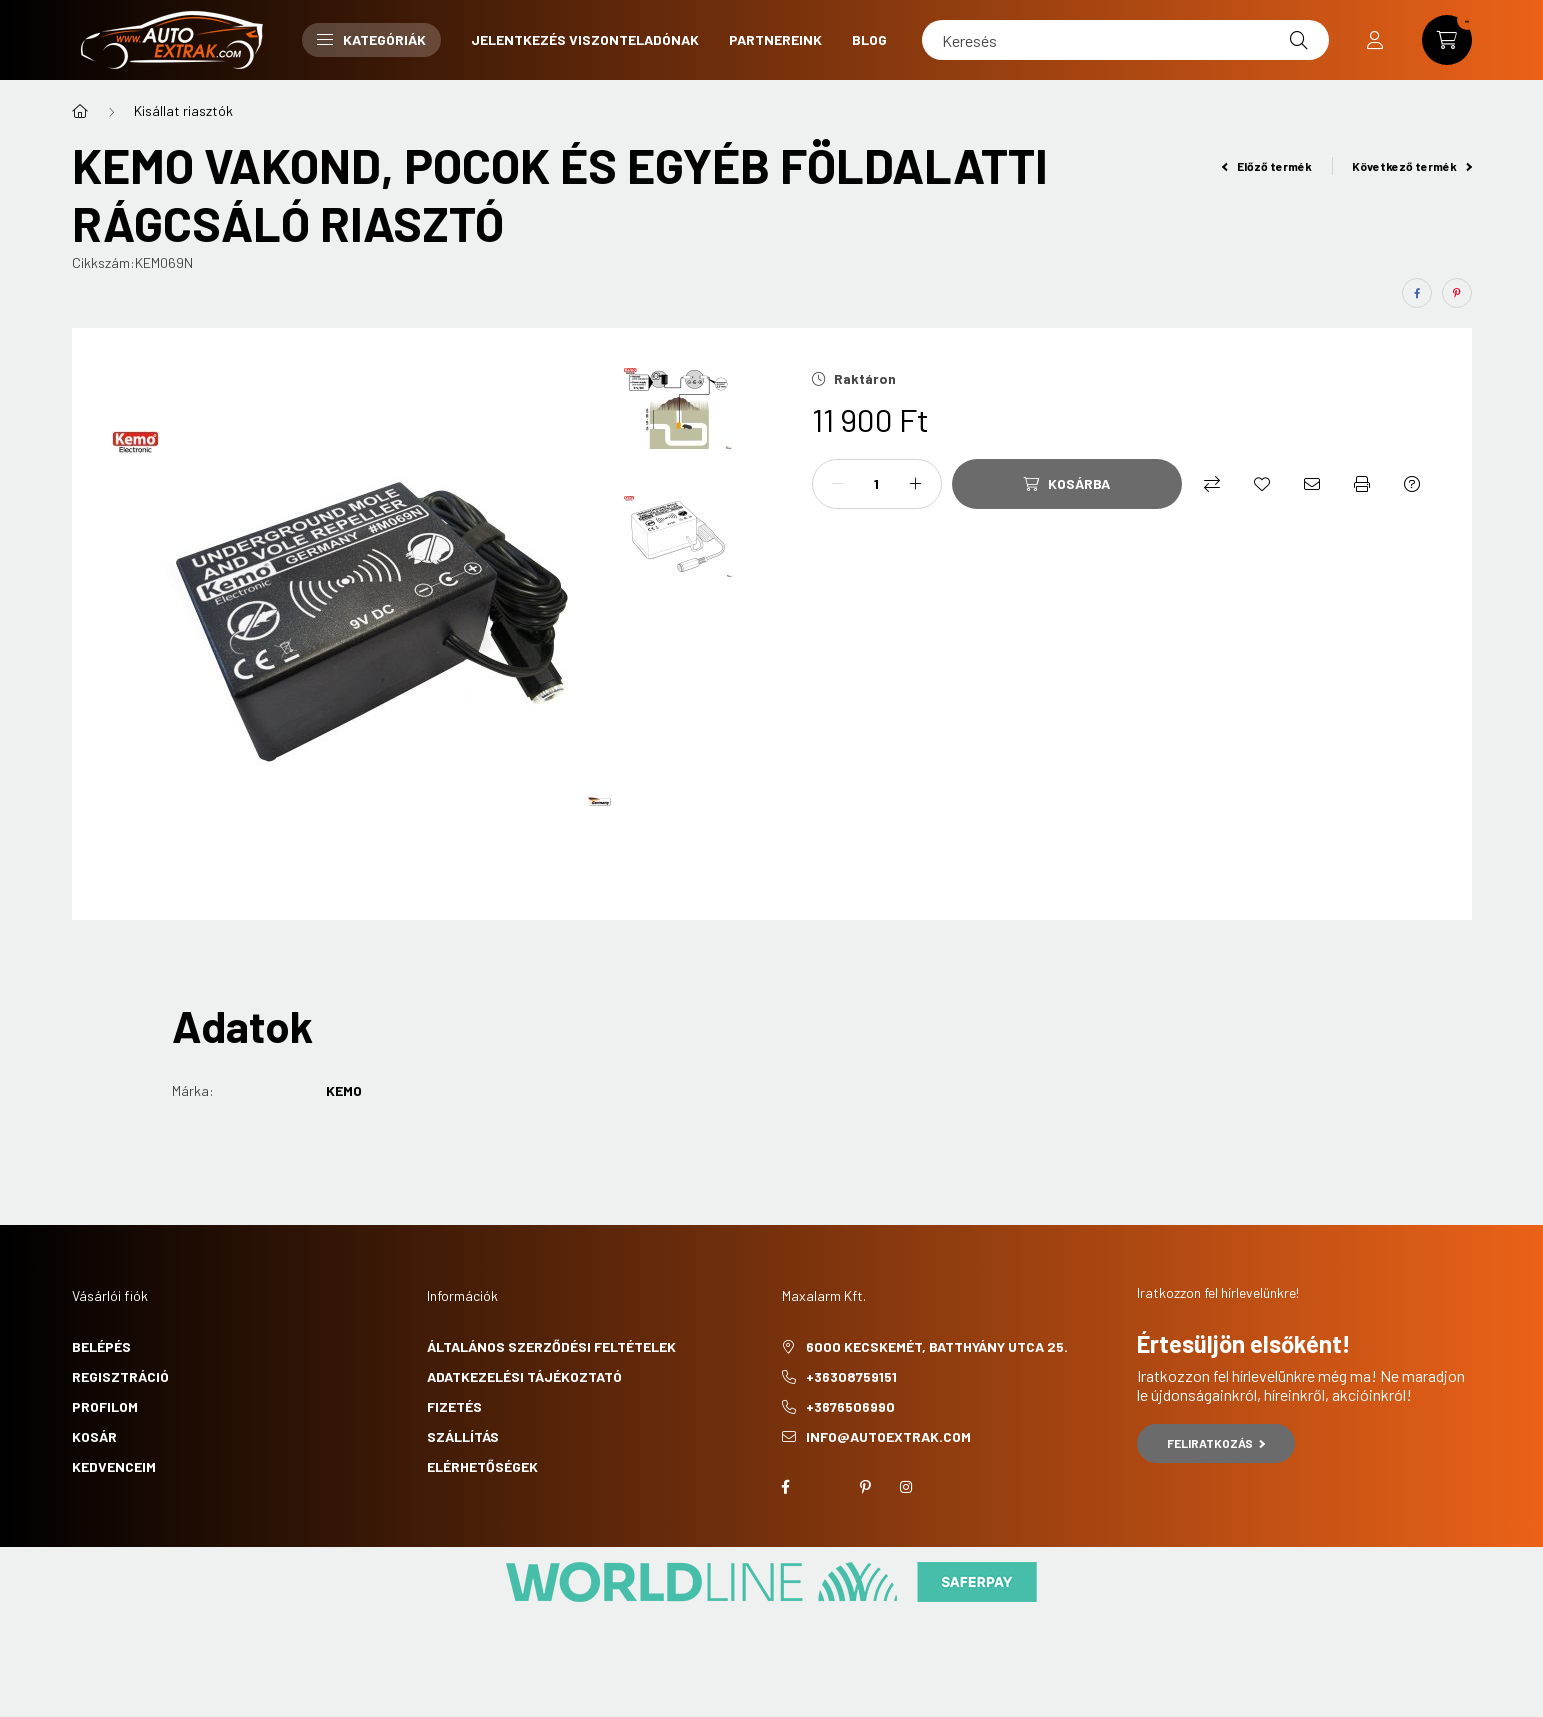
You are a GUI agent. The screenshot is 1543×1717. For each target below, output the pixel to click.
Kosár (94, 1436)
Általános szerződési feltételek (551, 1346)
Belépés (101, 1346)
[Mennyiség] (877, 484)
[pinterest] (1457, 293)
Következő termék (1412, 166)
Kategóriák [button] (371, 39)
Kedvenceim (114, 1466)
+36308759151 (851, 1376)
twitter (826, 1487)
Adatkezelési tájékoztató (524, 1376)
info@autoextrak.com (888, 1436)
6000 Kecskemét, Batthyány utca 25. (937, 1346)
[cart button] (1447, 40)
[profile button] (1375, 40)
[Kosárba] (1067, 484)
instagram (906, 1487)
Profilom (105, 1406)
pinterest (866, 1487)
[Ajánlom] (1312, 484)
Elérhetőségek (482, 1466)
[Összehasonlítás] (1212, 484)
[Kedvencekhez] (1262, 484)
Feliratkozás (1216, 1443)
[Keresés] (1125, 40)
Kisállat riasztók (183, 110)
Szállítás (463, 1436)
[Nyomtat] (1362, 484)
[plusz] (916, 484)
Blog (869, 39)
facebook (786, 1487)
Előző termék (1267, 166)
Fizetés (454, 1406)
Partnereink (775, 39)
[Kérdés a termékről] (1412, 484)
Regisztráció (120, 1376)
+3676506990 (850, 1406)
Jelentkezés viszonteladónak (585, 39)
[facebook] (1417, 293)
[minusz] (838, 484)
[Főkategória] (80, 111)
